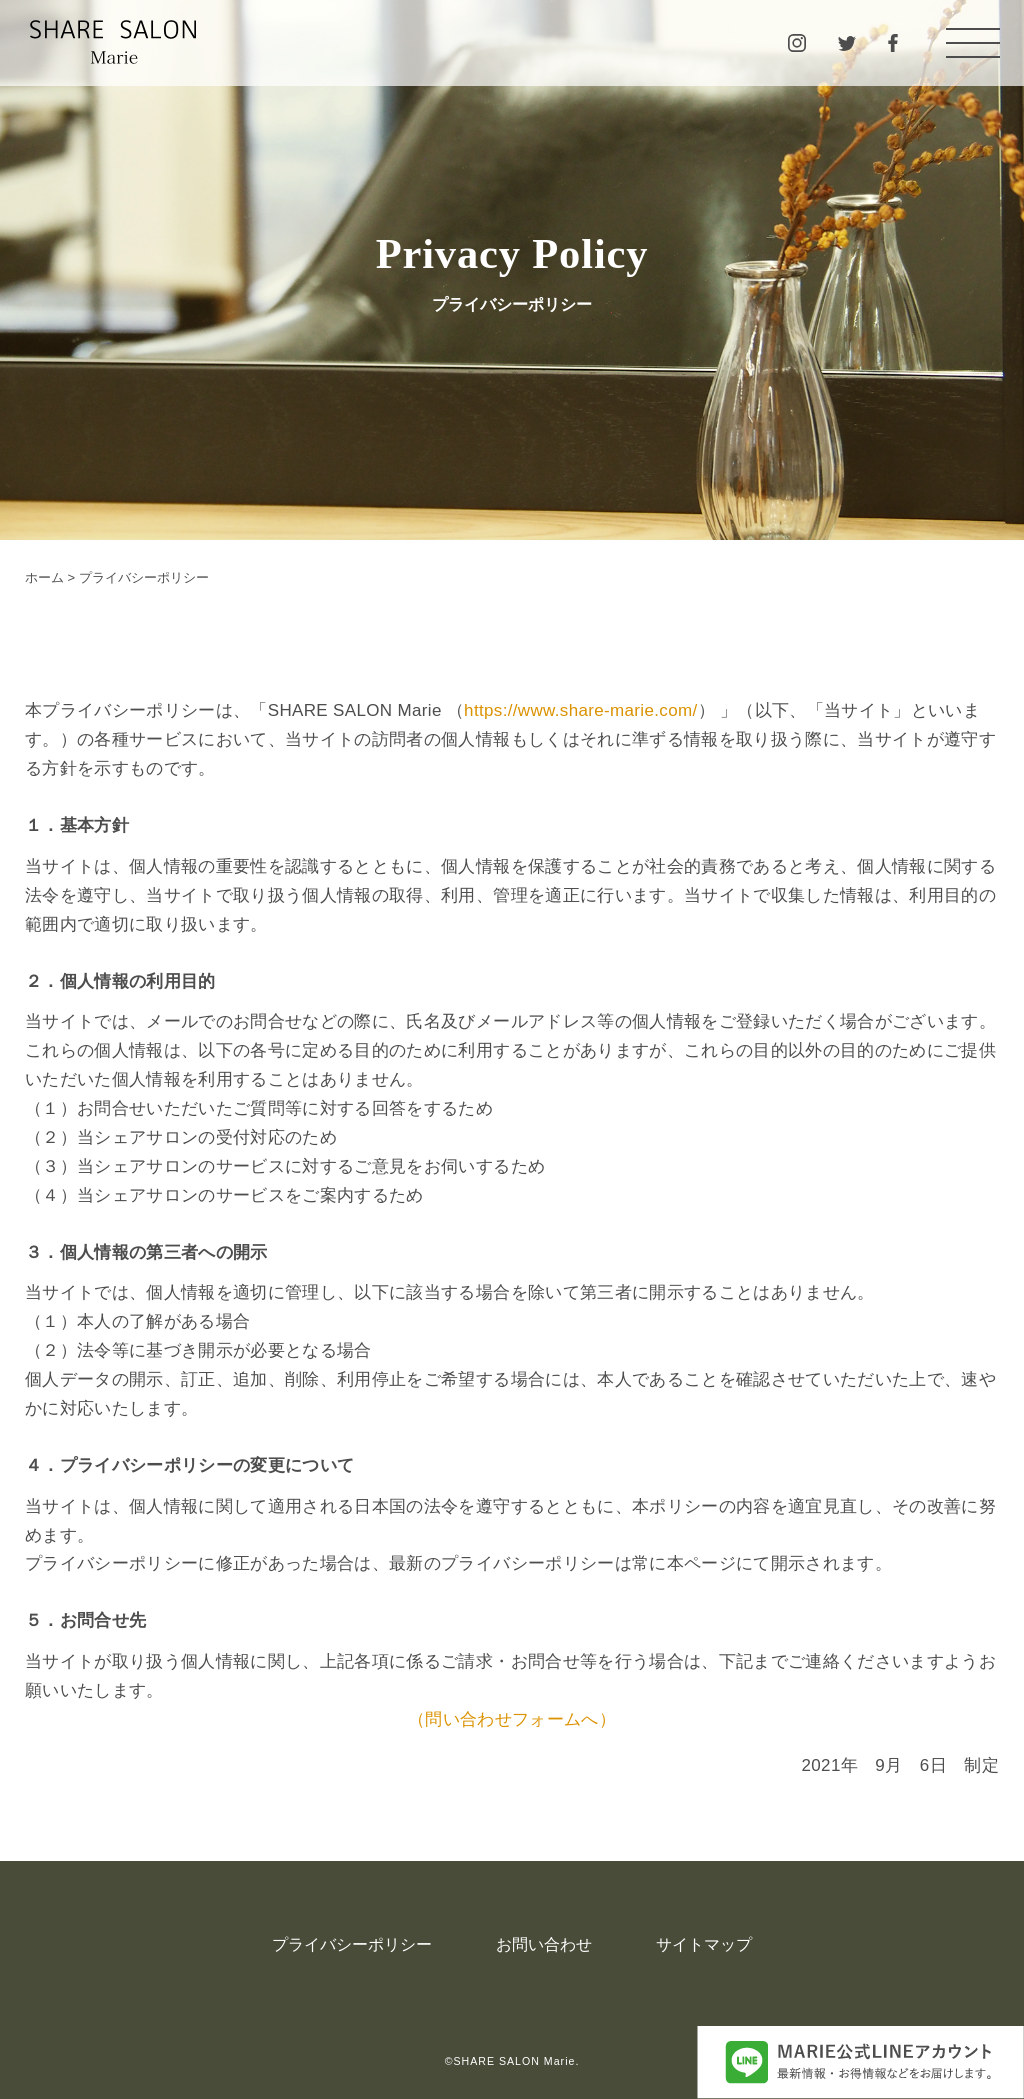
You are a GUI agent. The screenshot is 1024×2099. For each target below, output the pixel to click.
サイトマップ (704, 1944)
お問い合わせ (544, 1944)
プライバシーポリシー (352, 1944)
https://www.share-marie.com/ (580, 710)
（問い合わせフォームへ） (512, 1719)
